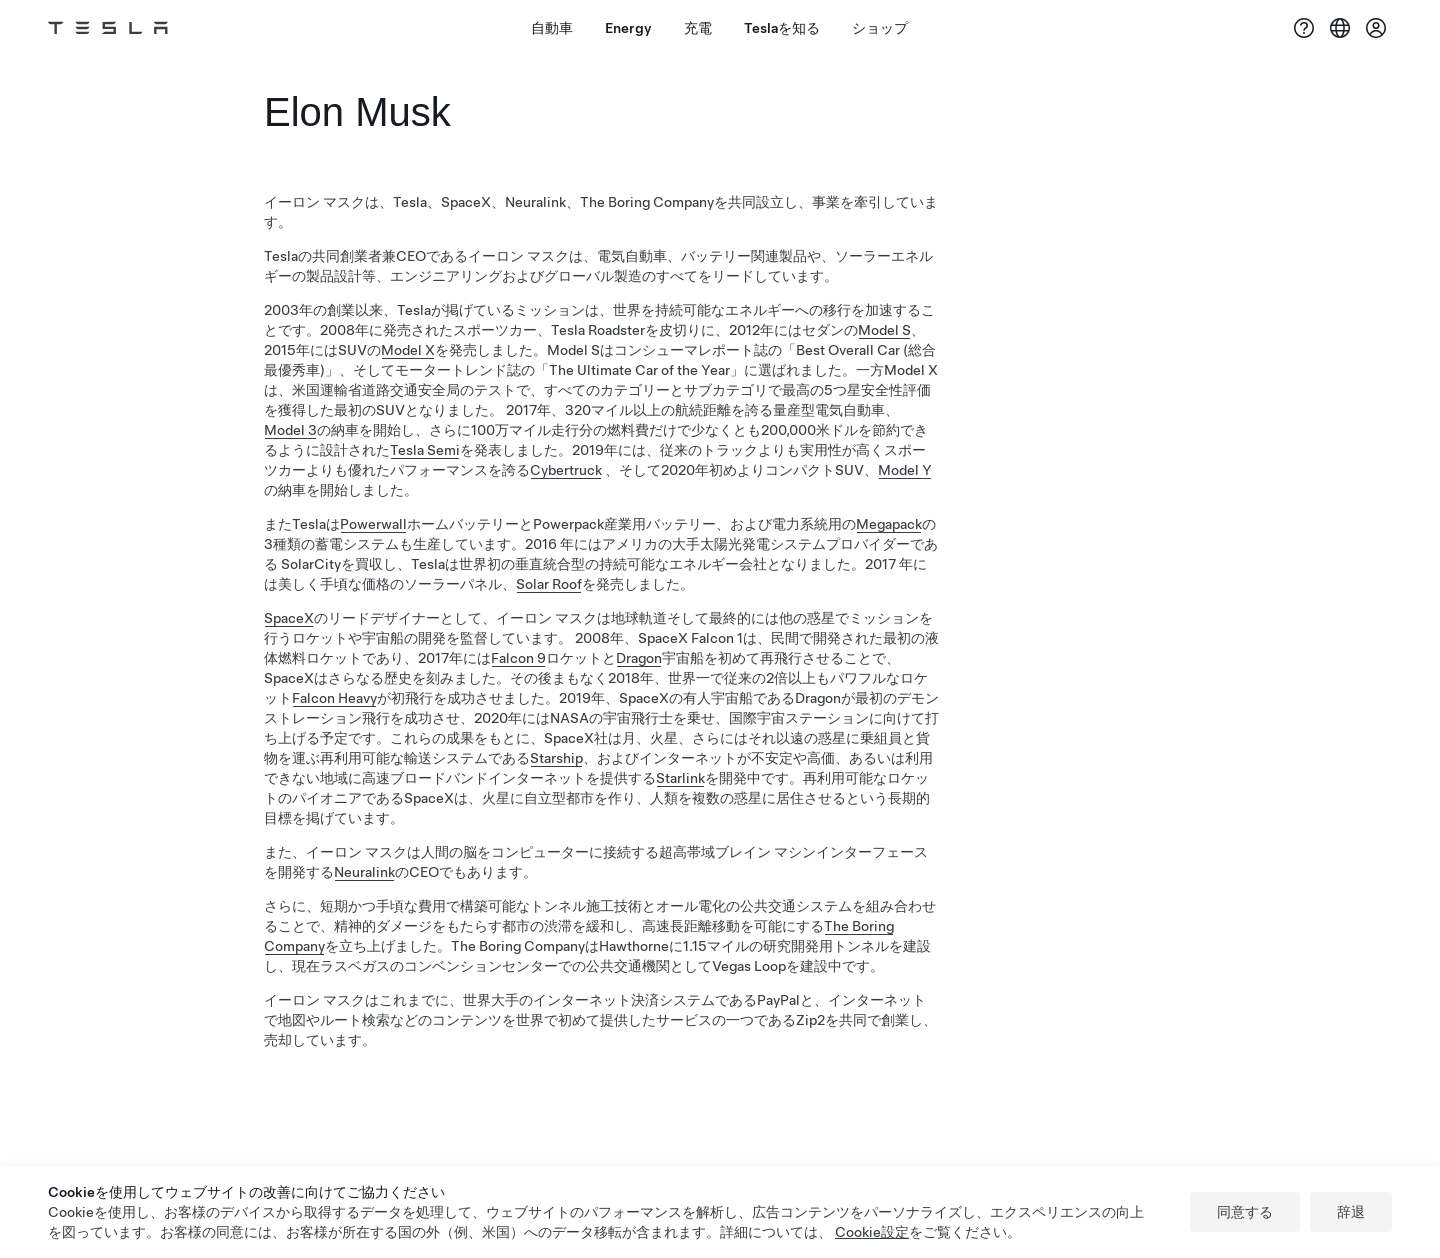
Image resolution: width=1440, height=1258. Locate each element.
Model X (408, 350)
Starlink (680, 778)
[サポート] (1304, 28)
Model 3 (290, 430)
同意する (1245, 1212)
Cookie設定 (872, 1232)
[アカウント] (1376, 28)
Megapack (889, 524)
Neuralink (364, 872)
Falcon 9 (518, 658)
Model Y (905, 470)
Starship (556, 758)
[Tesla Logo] (108, 28)
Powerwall (373, 524)
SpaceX (289, 618)
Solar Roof (549, 584)
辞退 (1351, 1212)
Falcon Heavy (334, 698)
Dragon (639, 658)
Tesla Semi (425, 450)
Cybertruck (566, 470)
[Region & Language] (1340, 28)
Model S (884, 330)
